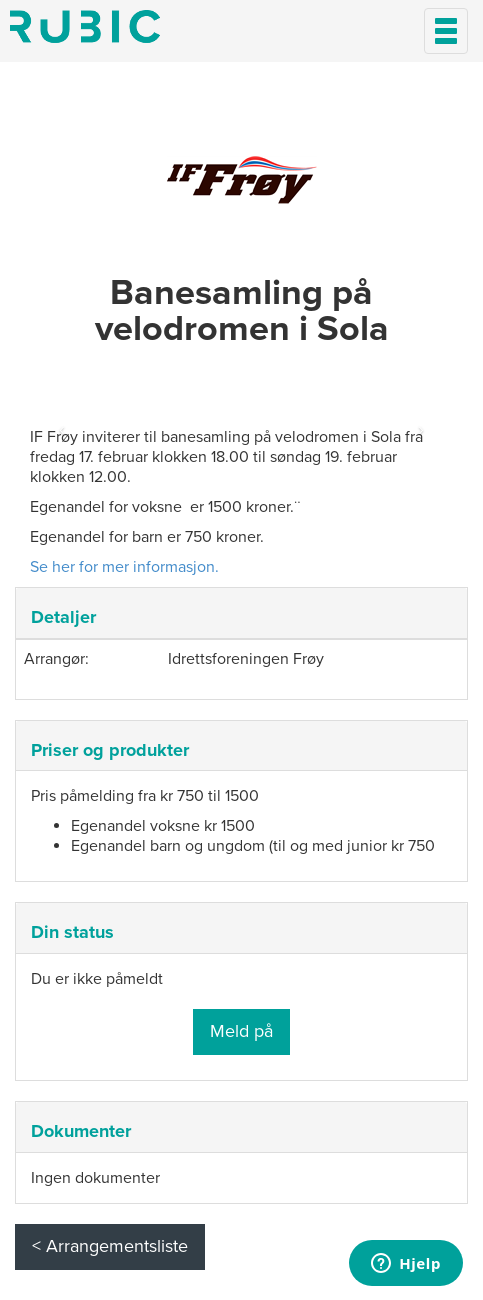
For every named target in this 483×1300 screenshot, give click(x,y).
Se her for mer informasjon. (124, 567)
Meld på (241, 1031)
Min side (85, 26)
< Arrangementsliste (110, 1246)
